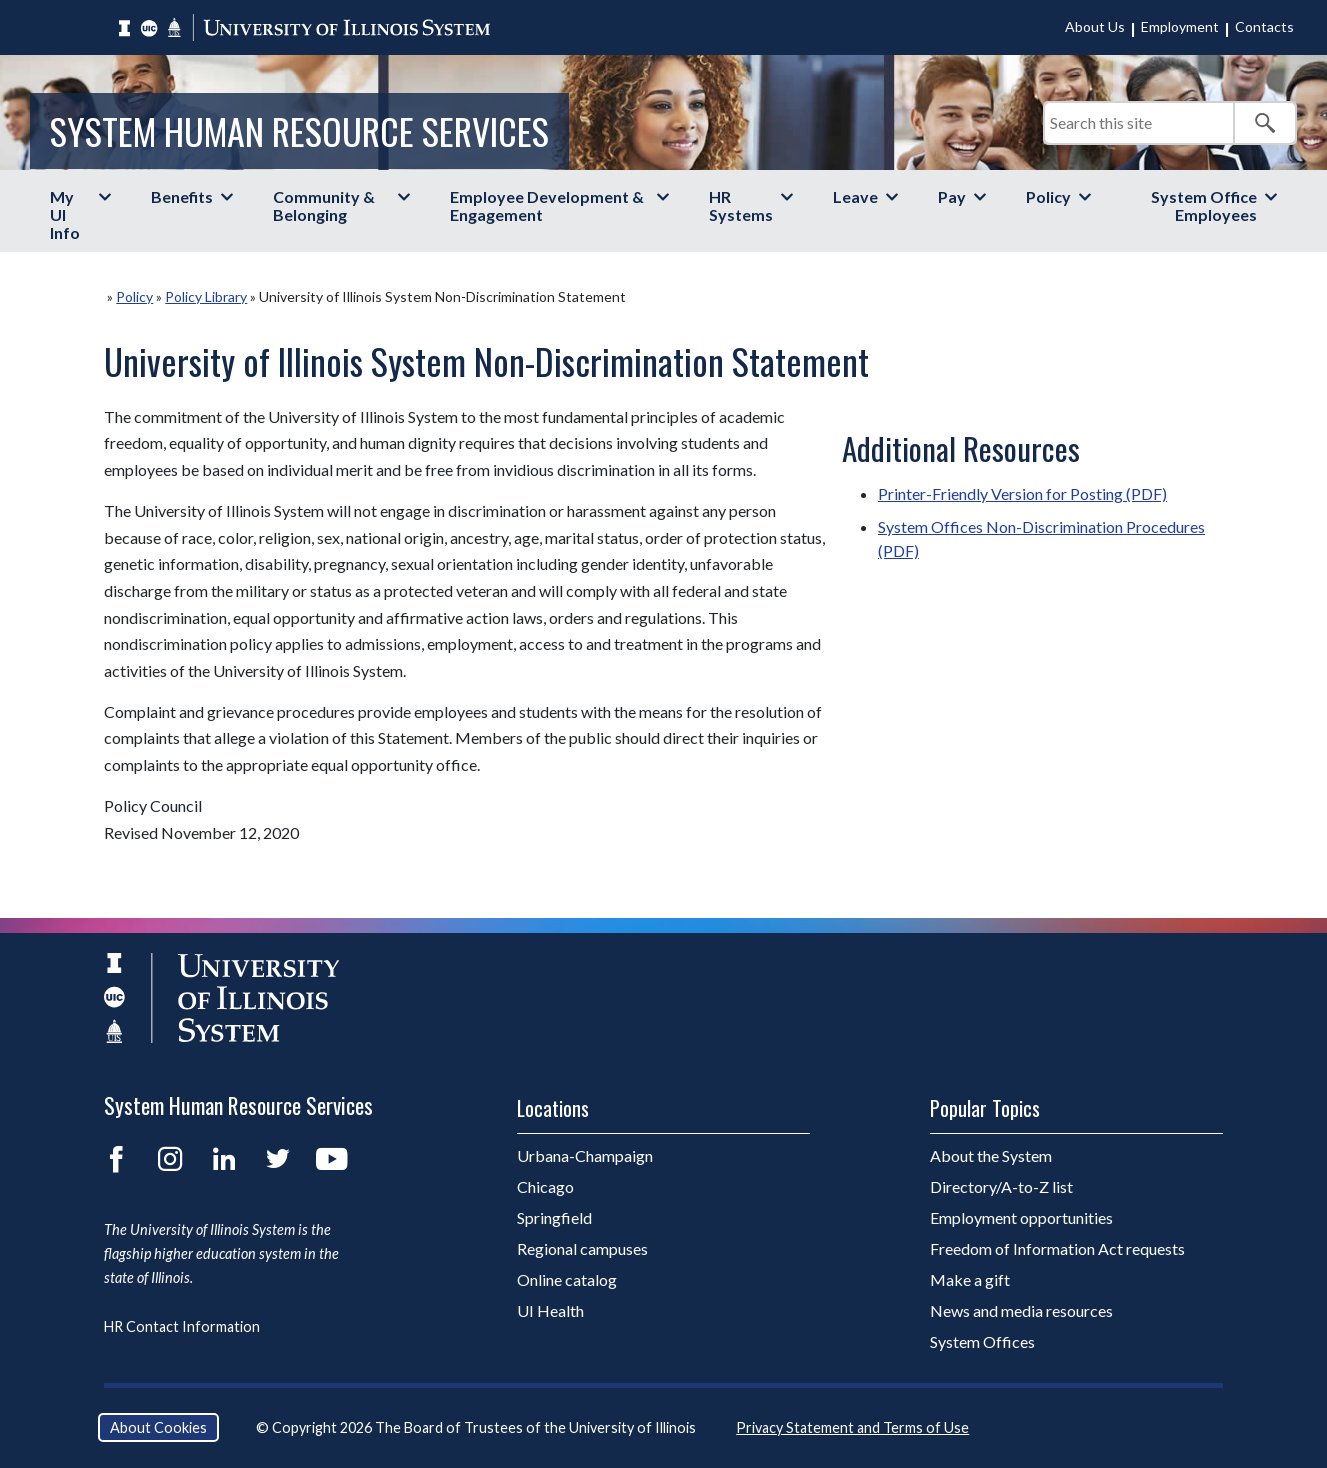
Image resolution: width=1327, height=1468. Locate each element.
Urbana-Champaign (585, 1155)
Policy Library (206, 296)
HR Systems (741, 205)
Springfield (554, 1217)
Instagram (170, 1159)
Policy (1048, 196)
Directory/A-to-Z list (1001, 1186)
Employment (1180, 26)
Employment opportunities (1021, 1217)
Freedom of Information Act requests (1057, 1248)
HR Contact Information (182, 1326)
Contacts (1264, 26)
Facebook (116, 1159)
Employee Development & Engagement (547, 205)
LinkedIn (224, 1159)
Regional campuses (582, 1248)
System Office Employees (1204, 205)
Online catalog (567, 1279)
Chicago (545, 1186)
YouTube (332, 1159)
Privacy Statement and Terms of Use (852, 1427)
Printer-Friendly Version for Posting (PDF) (1022, 493)
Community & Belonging (324, 205)
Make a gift (970, 1279)
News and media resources (1021, 1310)
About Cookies (158, 1427)
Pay (952, 196)
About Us (1095, 26)
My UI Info (65, 214)
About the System (991, 1155)
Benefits (182, 196)
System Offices (982, 1341)
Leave (855, 196)
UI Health (550, 1310)
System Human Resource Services (299, 130)
